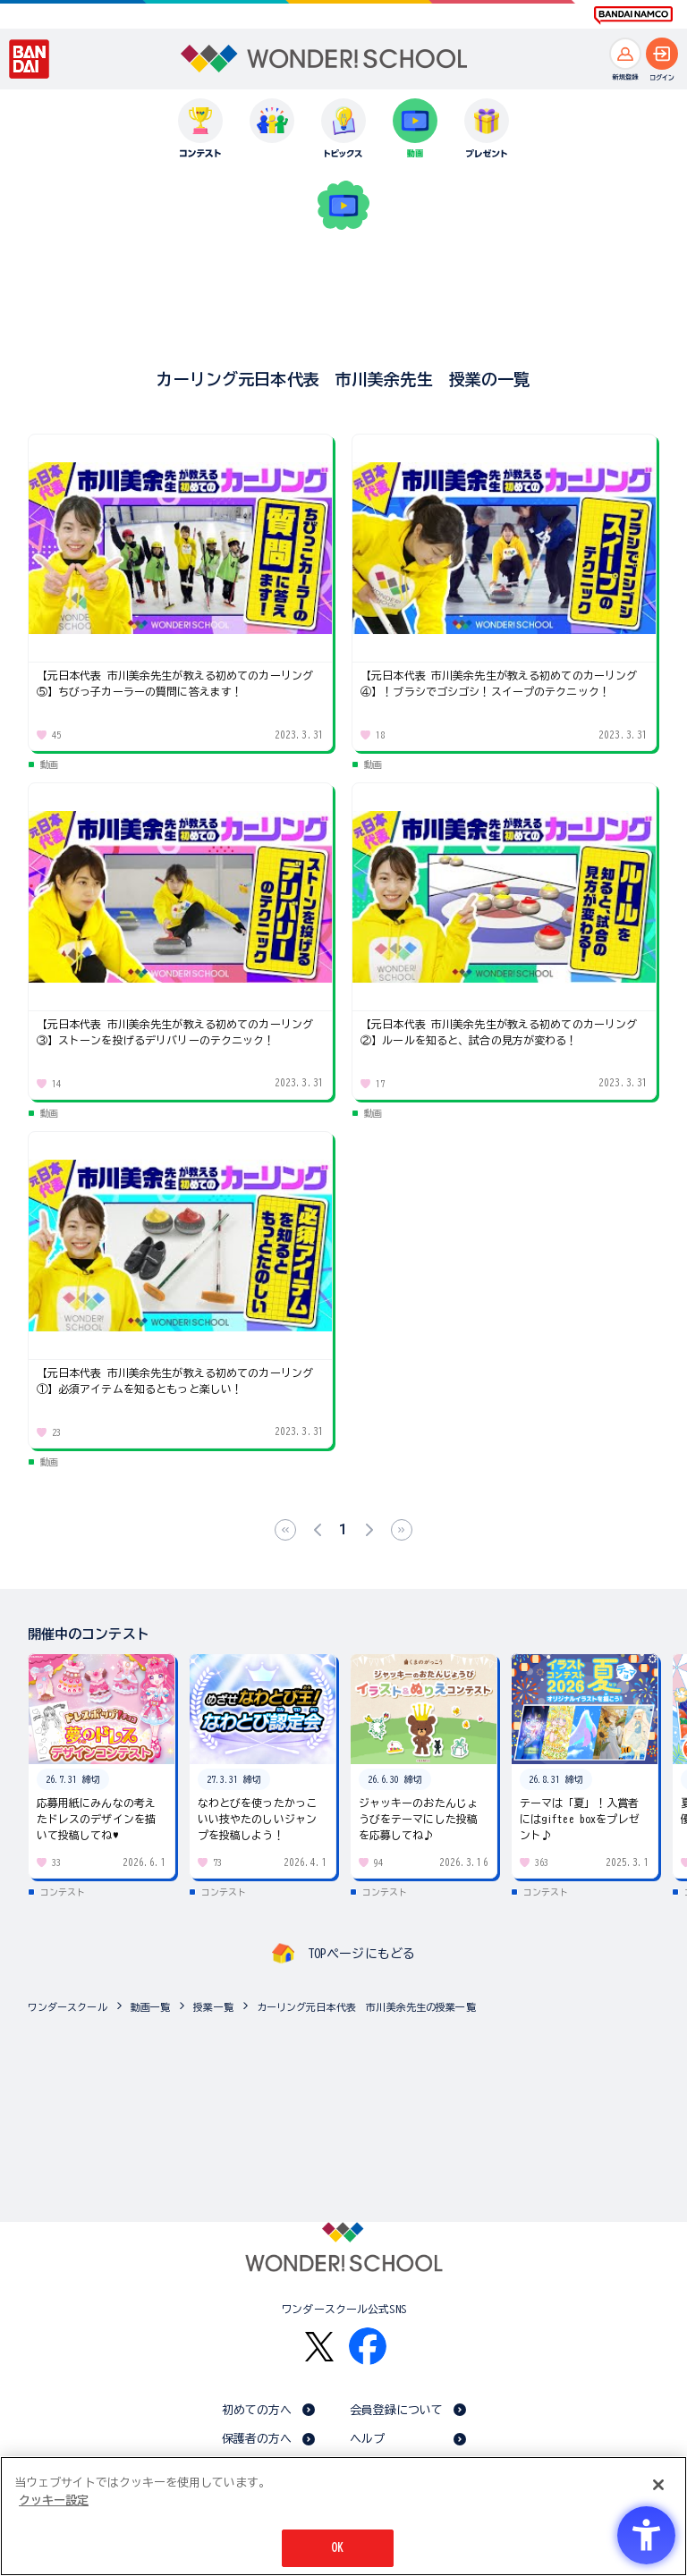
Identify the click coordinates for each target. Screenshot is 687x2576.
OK (337, 2548)
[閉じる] (658, 2484)
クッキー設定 (54, 2500)
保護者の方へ (257, 2439)
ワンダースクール (67, 2007)
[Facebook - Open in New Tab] (367, 2346)
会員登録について (397, 2410)
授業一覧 (213, 2007)
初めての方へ (257, 2410)
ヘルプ (367, 2439)
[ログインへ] (662, 54)
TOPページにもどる (361, 1953)
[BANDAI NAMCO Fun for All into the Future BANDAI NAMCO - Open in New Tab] (633, 15)
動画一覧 (151, 2007)
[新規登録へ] (625, 54)
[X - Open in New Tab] (319, 2346)
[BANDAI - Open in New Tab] (29, 59)
